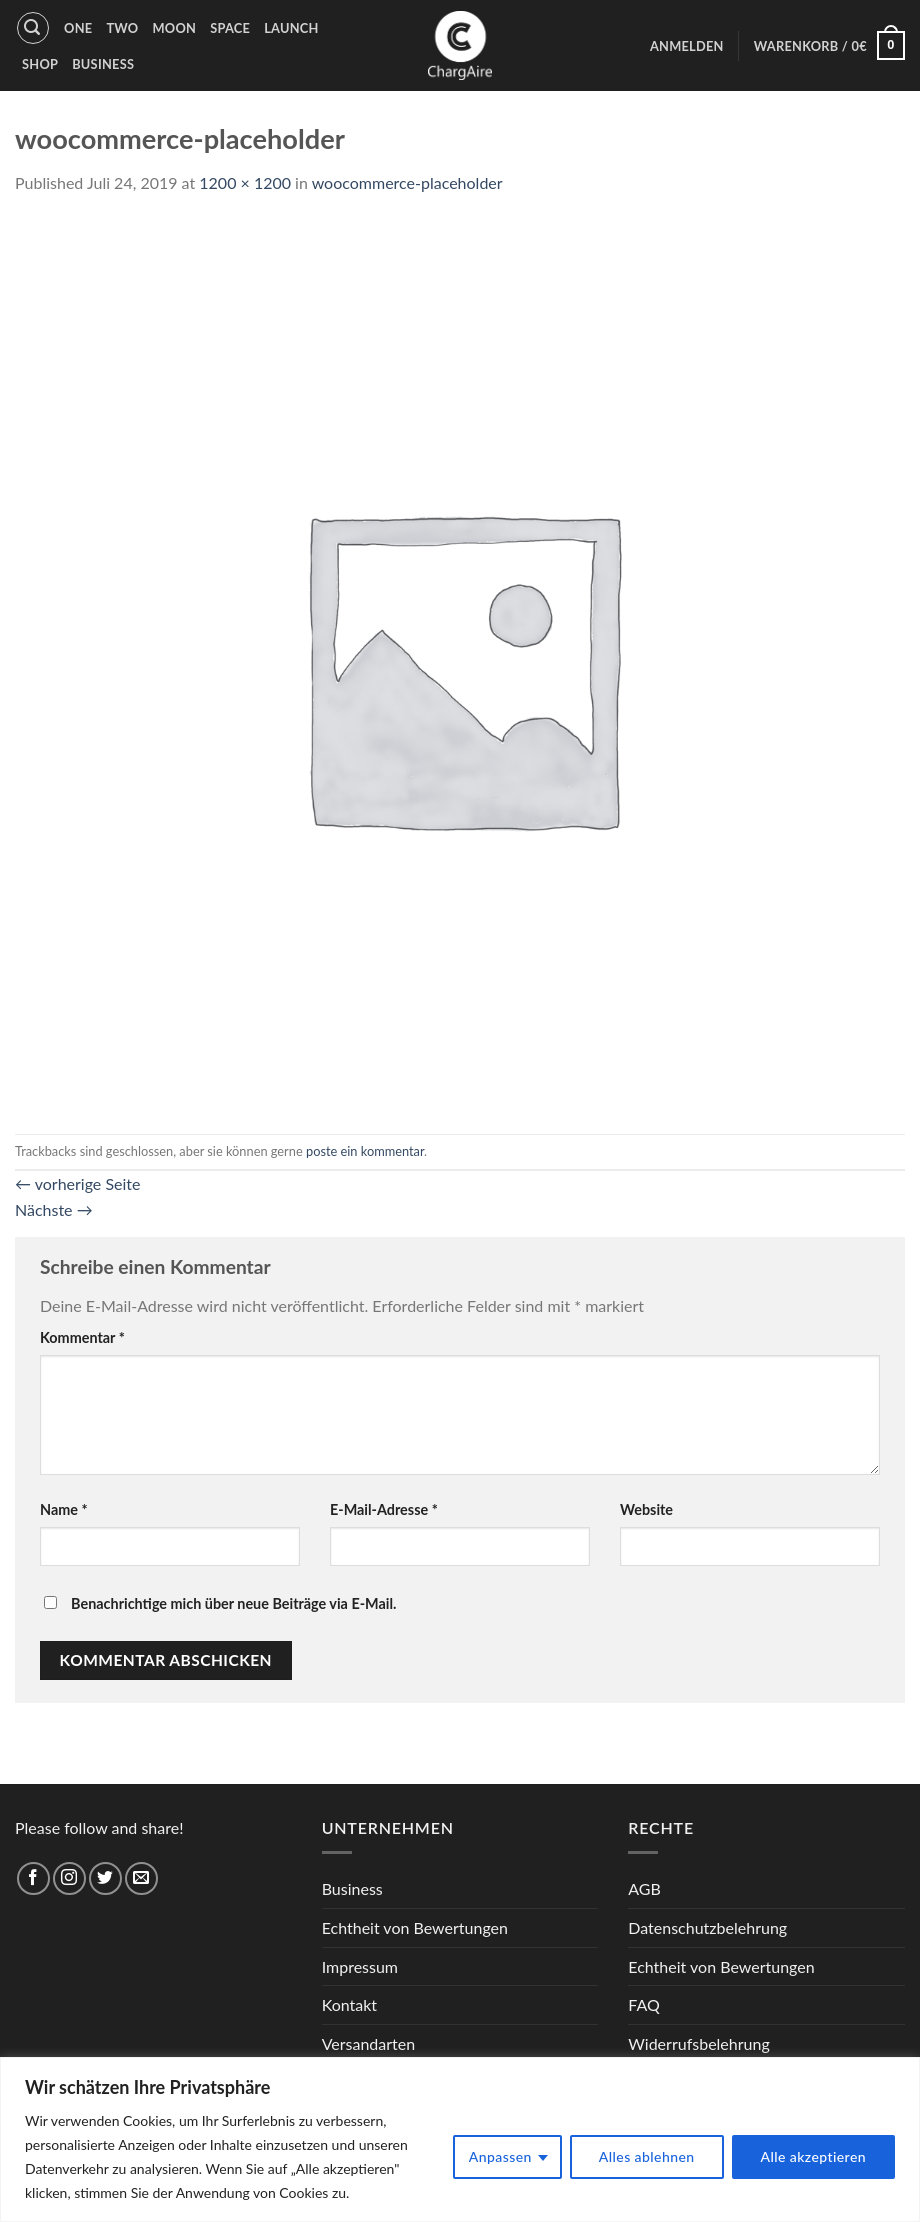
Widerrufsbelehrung (698, 2043)
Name (64, 1509)
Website (646, 1509)
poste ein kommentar (365, 1151)
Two (122, 28)
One (78, 28)
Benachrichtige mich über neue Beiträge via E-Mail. (233, 1603)
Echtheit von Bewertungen (415, 1927)
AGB (644, 1888)
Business (103, 64)
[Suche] (33, 28)
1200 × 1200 (245, 182)
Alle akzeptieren (814, 2156)
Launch (291, 28)
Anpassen (500, 2156)
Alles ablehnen (647, 2156)
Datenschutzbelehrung (707, 1927)
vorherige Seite (77, 1183)
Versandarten (368, 2043)
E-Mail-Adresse (384, 1509)
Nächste (54, 1209)
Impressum (360, 1966)
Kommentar (82, 1337)
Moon (174, 28)
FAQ (643, 2004)
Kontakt (349, 2004)
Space (230, 28)
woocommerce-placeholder (407, 182)
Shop (40, 64)
